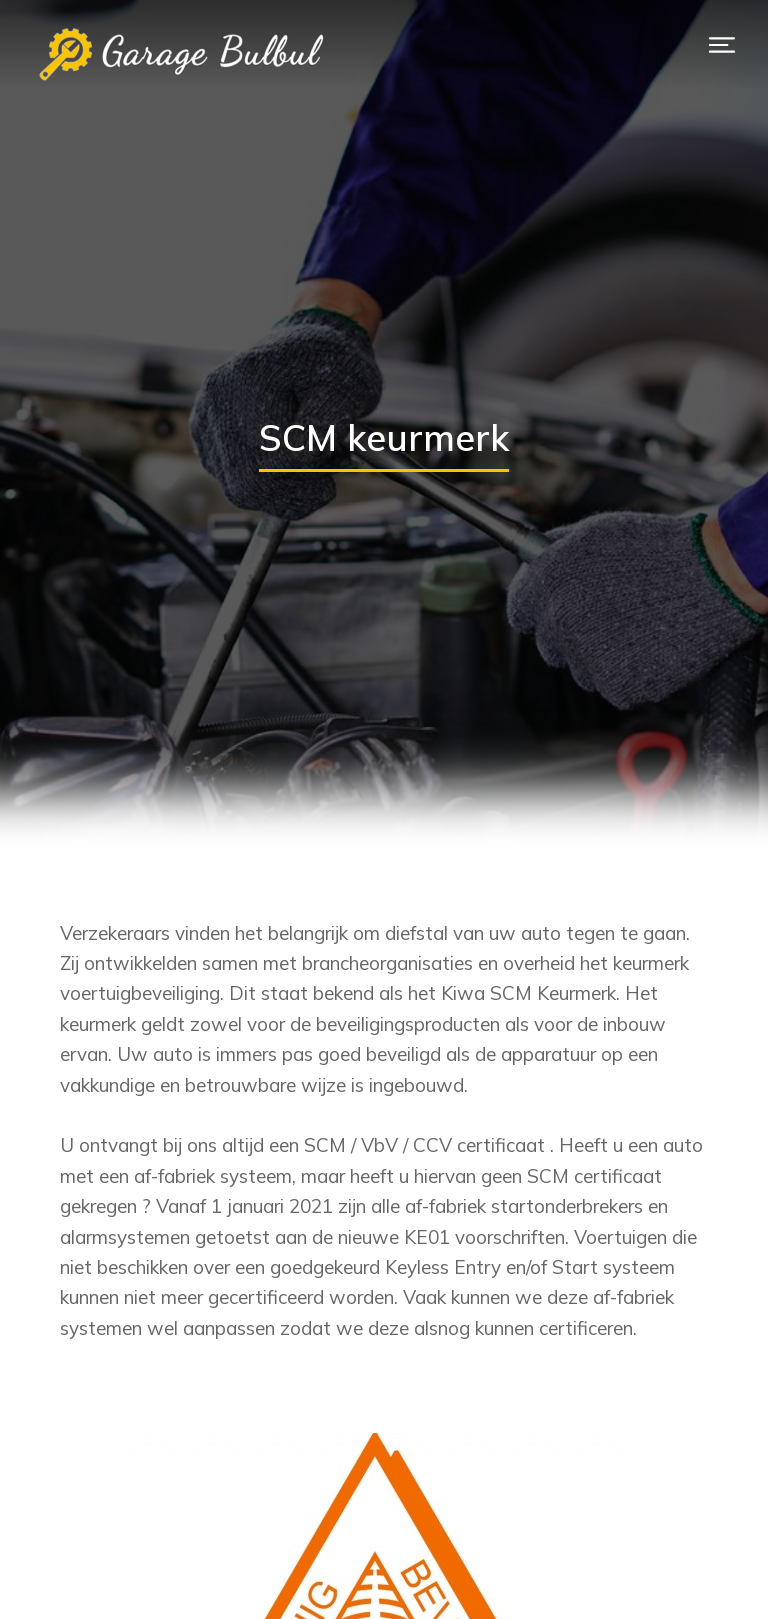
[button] (722, 45)
